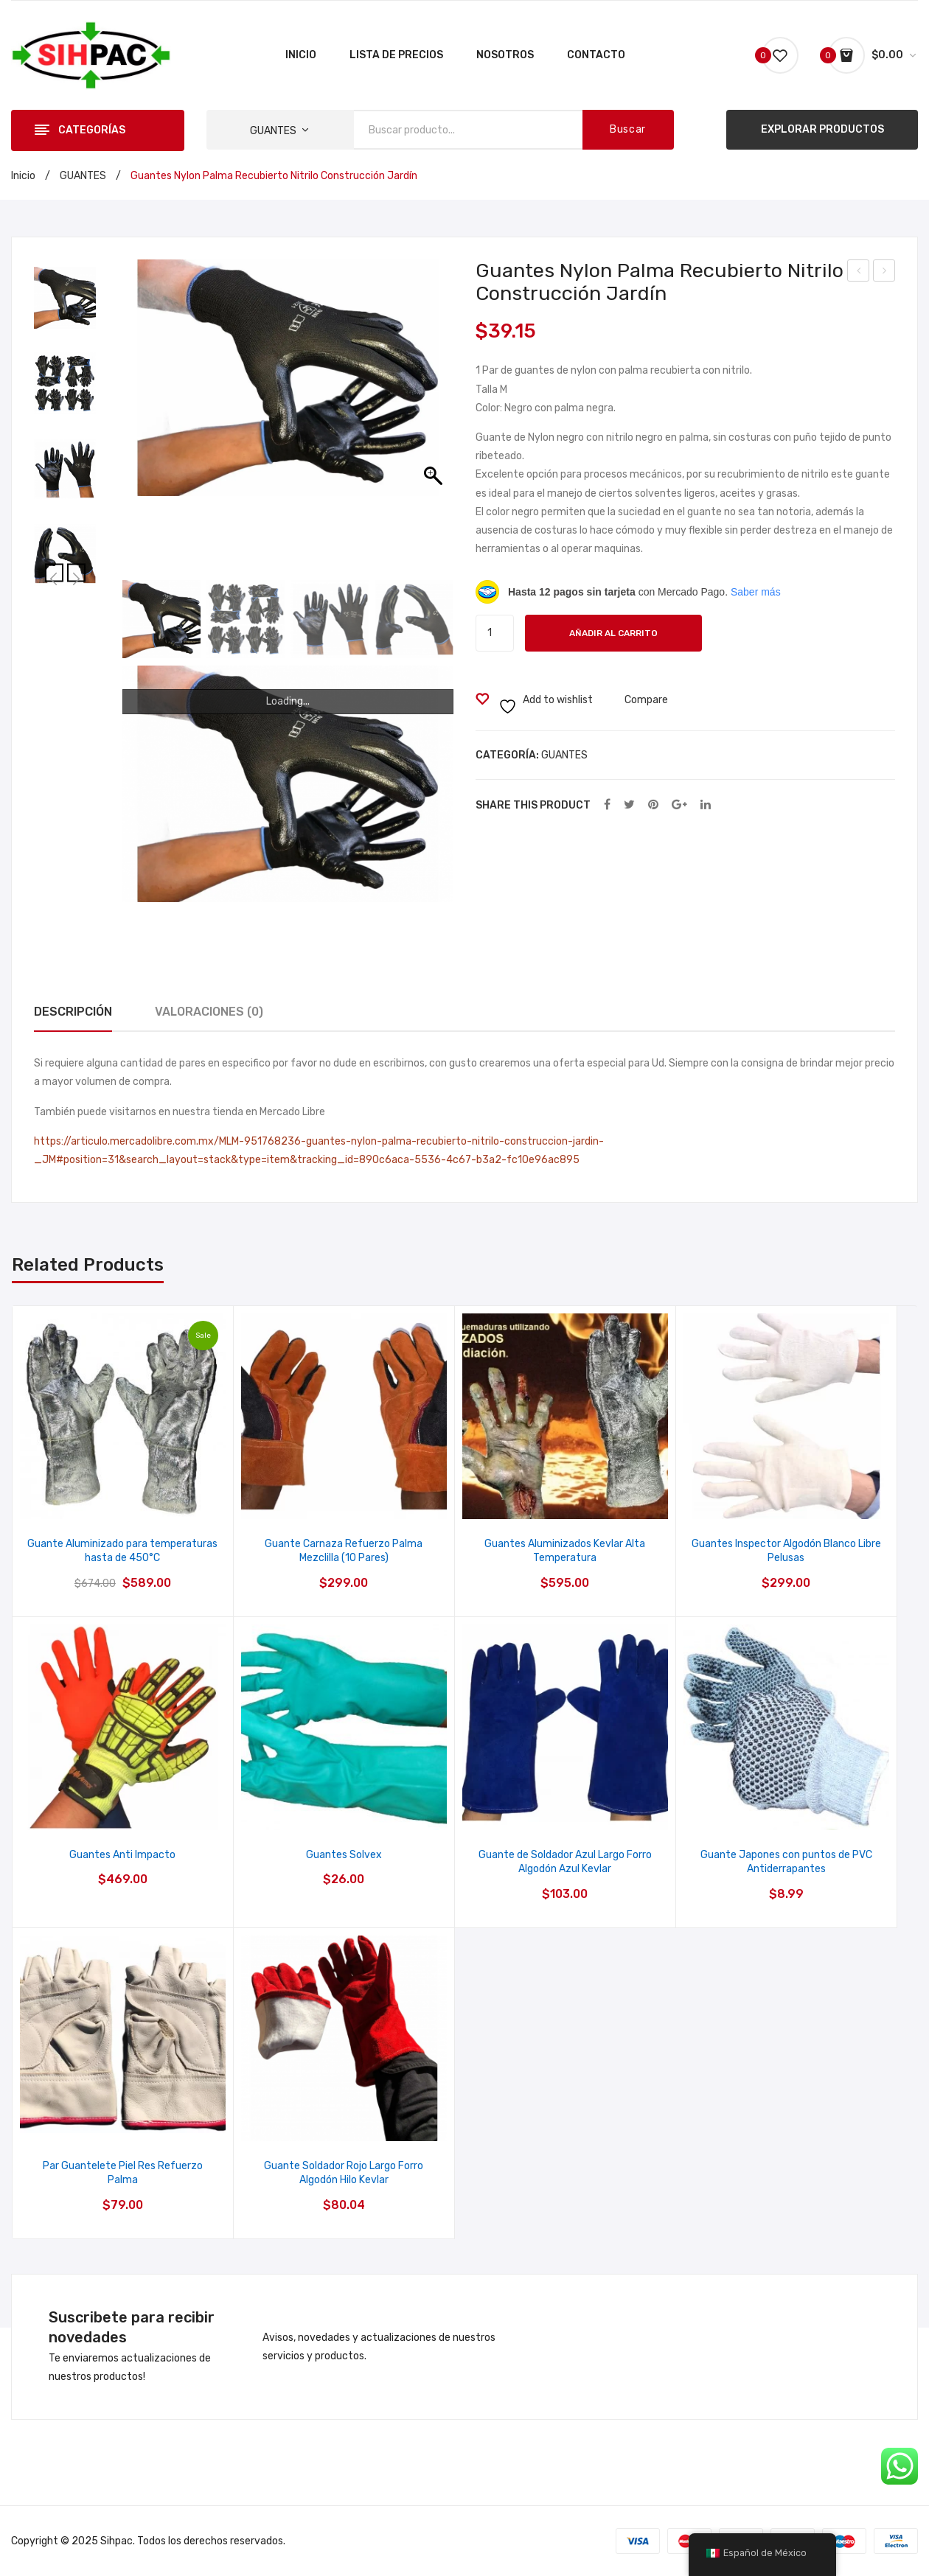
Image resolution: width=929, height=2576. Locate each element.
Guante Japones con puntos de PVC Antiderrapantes (786, 1862)
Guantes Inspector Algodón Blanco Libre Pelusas (786, 1551)
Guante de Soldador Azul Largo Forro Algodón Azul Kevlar (565, 1862)
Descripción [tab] (73, 1012)
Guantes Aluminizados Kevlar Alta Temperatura (564, 1551)
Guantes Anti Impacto (122, 1855)
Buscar (628, 129)
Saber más (756, 592)
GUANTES (83, 176)
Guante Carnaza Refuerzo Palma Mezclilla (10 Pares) (343, 1551)
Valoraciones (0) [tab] (209, 1012)
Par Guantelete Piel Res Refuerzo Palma (123, 2173)
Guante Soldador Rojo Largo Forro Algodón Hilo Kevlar (343, 2173)
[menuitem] (300, 55)
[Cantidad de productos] (494, 633)
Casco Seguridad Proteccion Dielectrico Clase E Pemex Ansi (858, 273)
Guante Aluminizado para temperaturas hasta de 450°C (122, 1551)
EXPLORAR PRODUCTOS (822, 129)
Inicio (23, 176)
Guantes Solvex (344, 1855)
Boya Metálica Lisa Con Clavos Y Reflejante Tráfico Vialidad (884, 273)
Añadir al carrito (613, 633)
